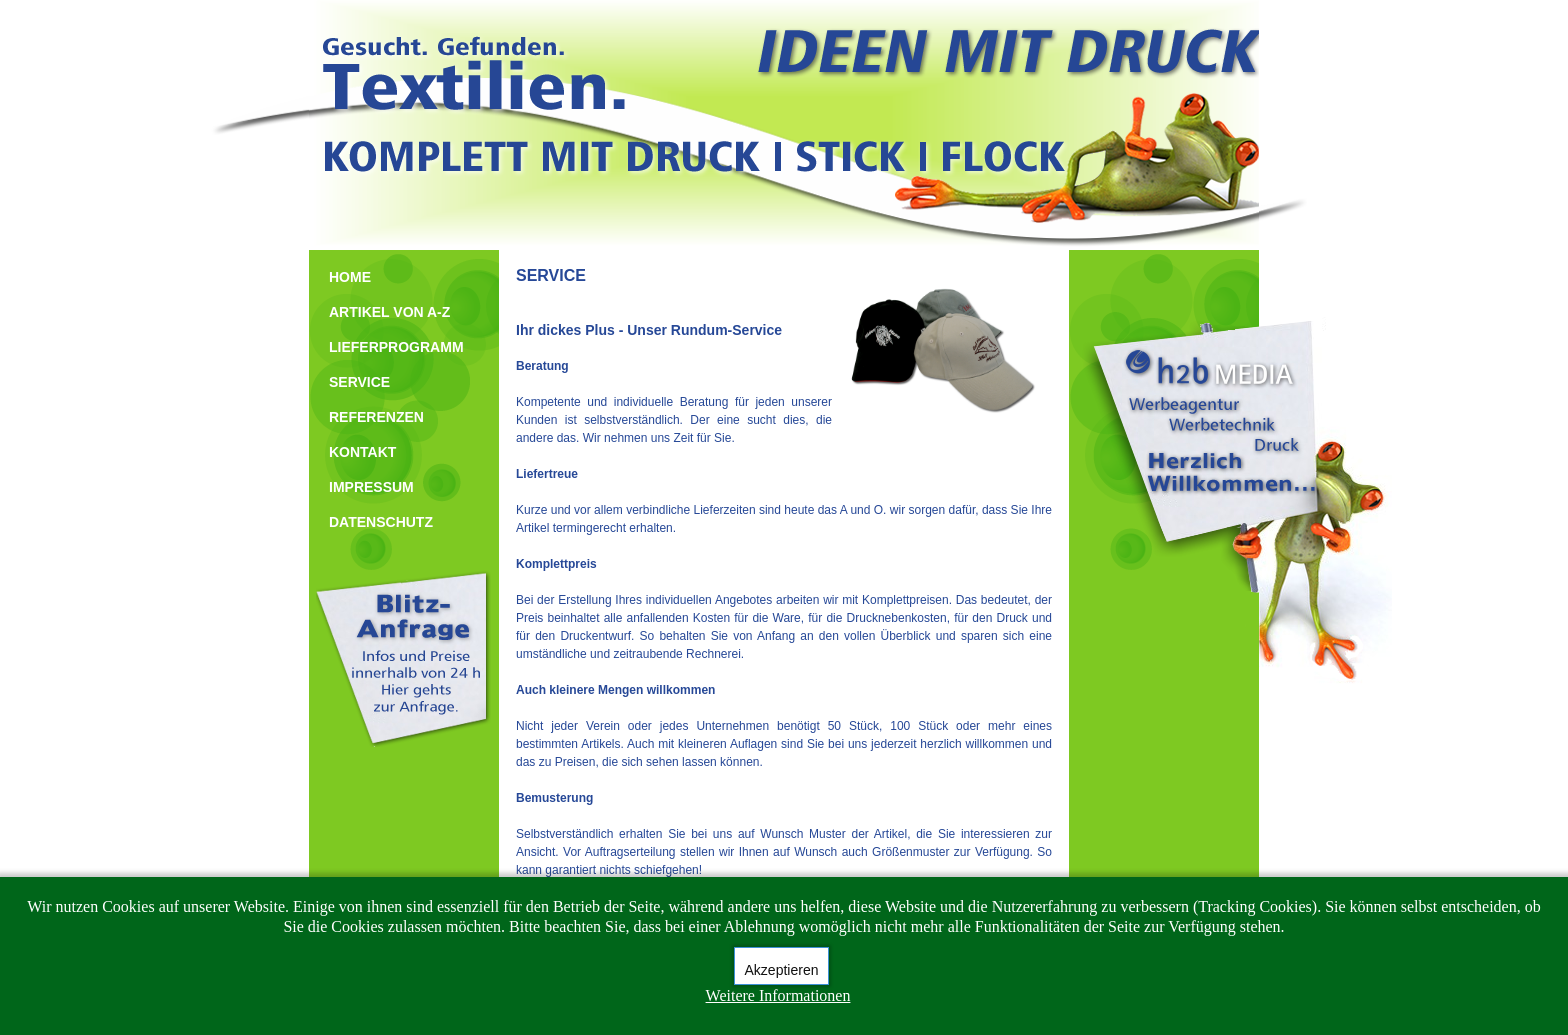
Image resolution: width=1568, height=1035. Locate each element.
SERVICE (359, 382)
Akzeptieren (782, 970)
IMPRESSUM (371, 487)
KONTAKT (362, 452)
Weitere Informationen (778, 995)
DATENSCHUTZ (381, 522)
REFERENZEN (376, 417)
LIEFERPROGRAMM (396, 347)
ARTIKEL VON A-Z (389, 312)
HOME (350, 277)
